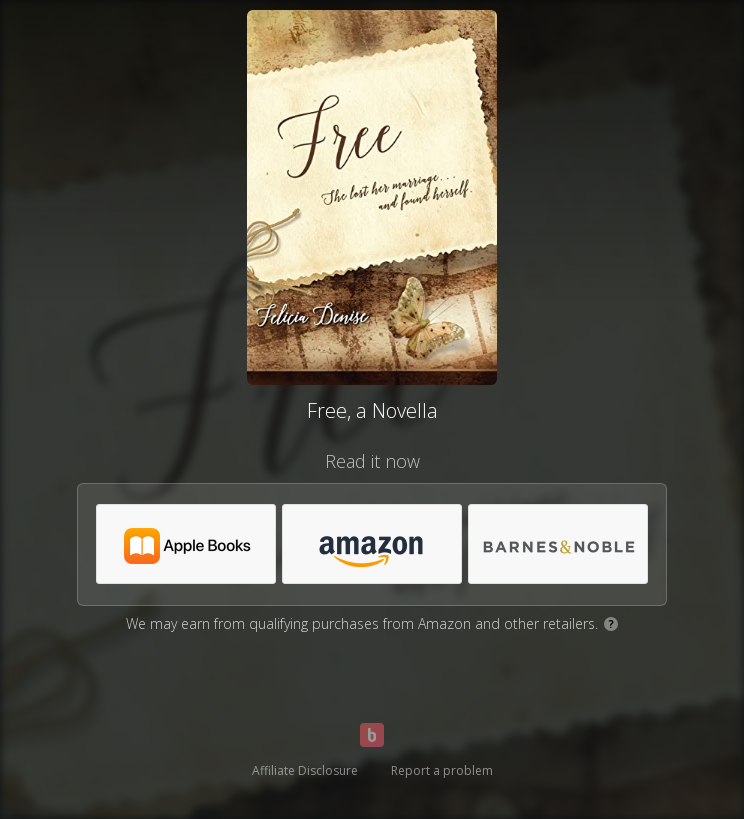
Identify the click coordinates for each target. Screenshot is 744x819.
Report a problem (442, 770)
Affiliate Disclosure (305, 770)
